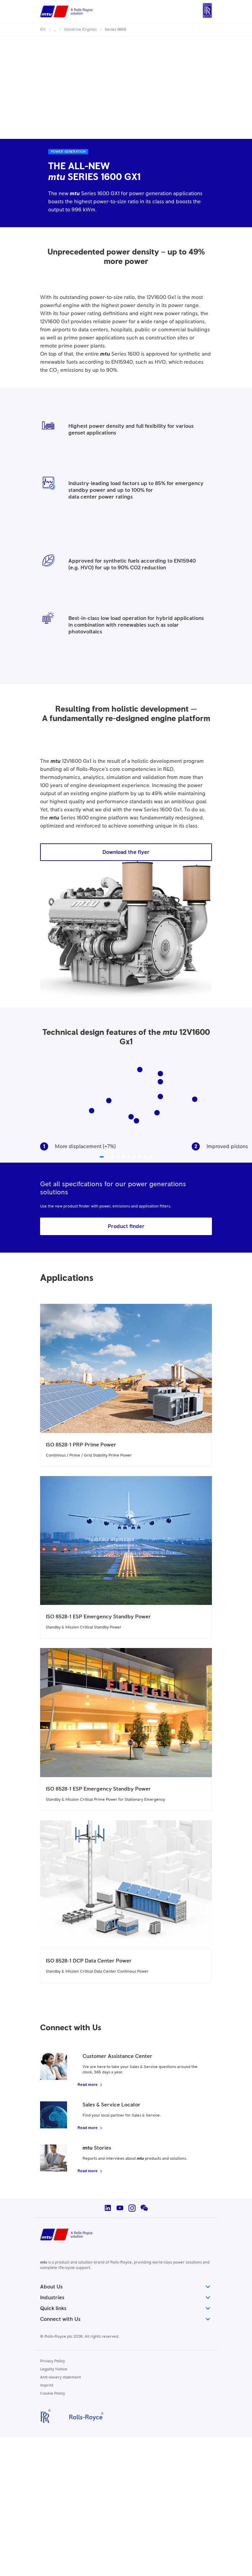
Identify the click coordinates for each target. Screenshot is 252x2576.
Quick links (126, 2308)
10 (160, 1082)
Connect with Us (126, 2319)
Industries (126, 2298)
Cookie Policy (52, 2394)
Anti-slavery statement (60, 2377)
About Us (126, 2287)
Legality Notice (53, 2369)
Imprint (46, 2386)
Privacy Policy (52, 2361)
